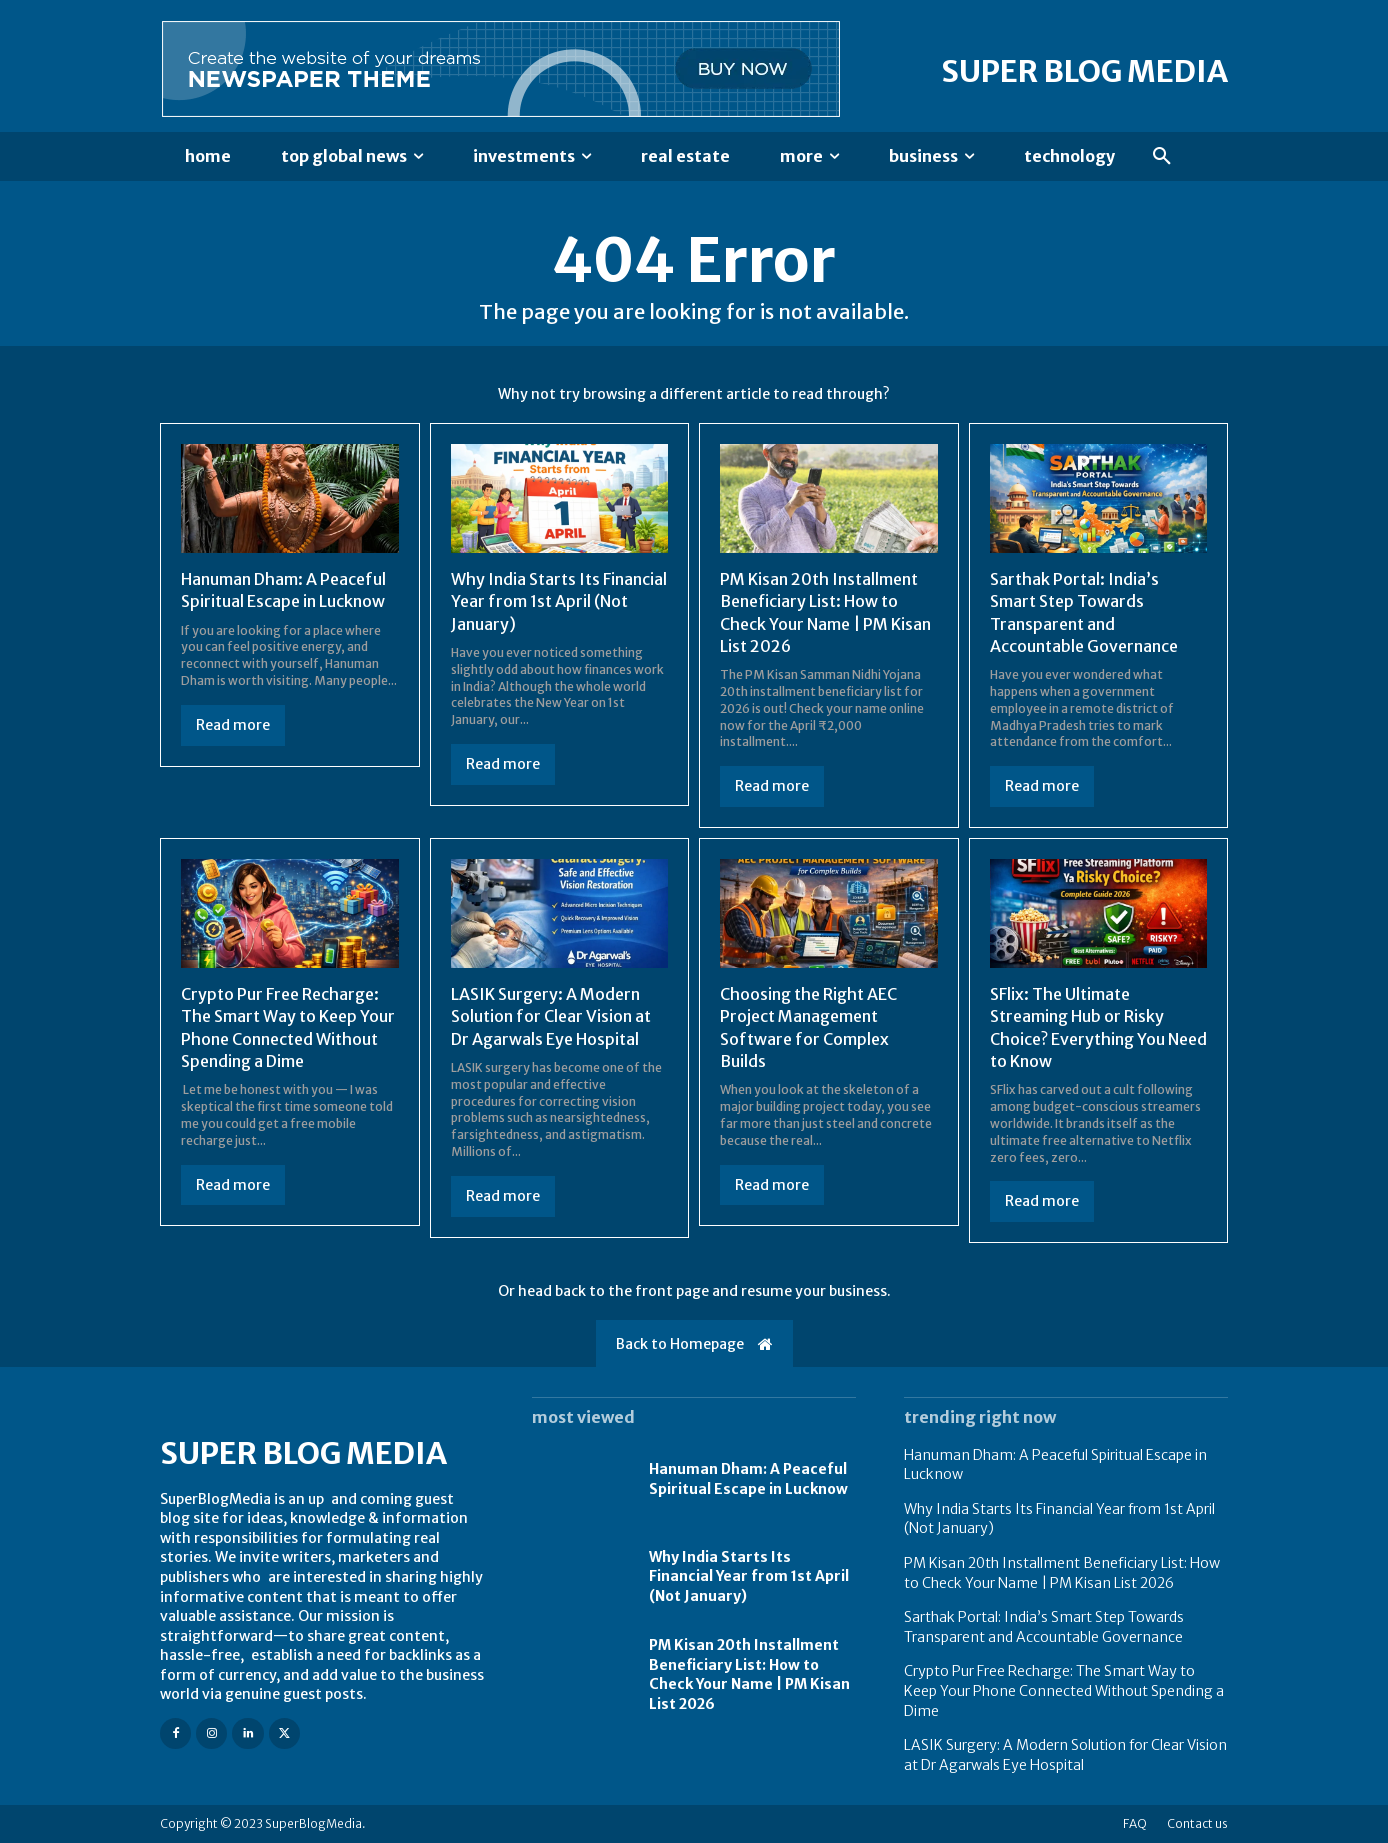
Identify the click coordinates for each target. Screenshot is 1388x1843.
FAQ (1135, 1823)
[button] (1162, 157)
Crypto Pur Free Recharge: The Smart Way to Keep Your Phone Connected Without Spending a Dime (1064, 1690)
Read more (233, 725)
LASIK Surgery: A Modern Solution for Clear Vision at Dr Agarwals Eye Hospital (551, 1016)
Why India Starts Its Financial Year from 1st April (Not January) (559, 601)
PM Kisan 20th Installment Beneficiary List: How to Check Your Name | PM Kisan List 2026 (749, 1674)
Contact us (1197, 1823)
